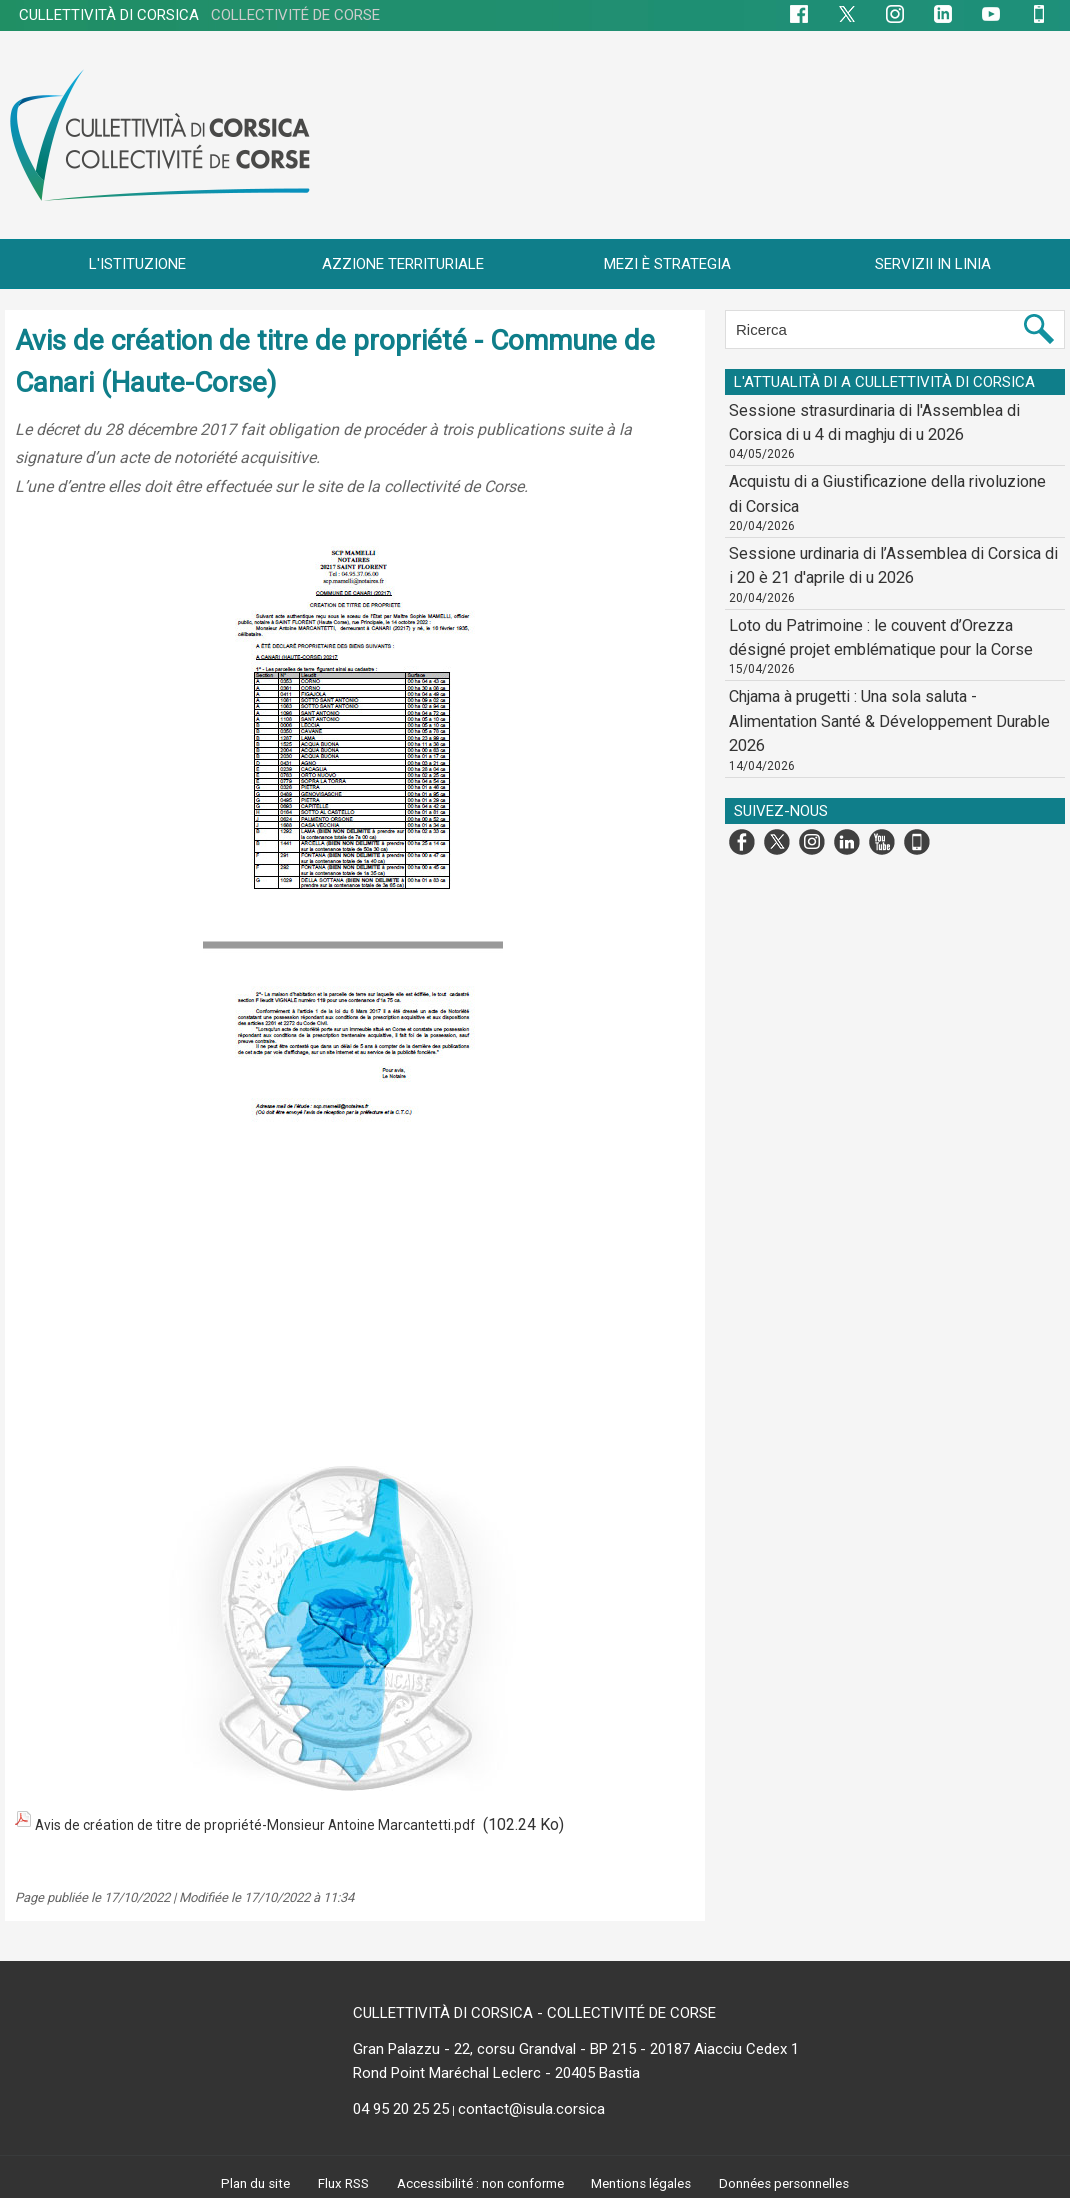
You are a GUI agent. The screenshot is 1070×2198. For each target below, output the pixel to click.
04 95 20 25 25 (401, 2104)
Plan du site (247, 2179)
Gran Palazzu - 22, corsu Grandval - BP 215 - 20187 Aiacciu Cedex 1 (576, 2044)
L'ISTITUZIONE (137, 264)
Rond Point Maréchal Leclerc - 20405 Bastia (496, 2068)
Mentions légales (645, 2179)
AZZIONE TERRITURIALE (403, 264)
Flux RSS (336, 2179)
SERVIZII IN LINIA (933, 264)
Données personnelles (792, 2179)
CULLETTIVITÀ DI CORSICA (199, 15)
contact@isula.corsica (531, 2104)
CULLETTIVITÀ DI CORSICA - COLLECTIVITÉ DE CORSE (534, 2008)
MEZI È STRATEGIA (667, 264)
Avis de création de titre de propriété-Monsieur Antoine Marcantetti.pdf (283, 1822)
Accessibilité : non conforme (477, 2179)
